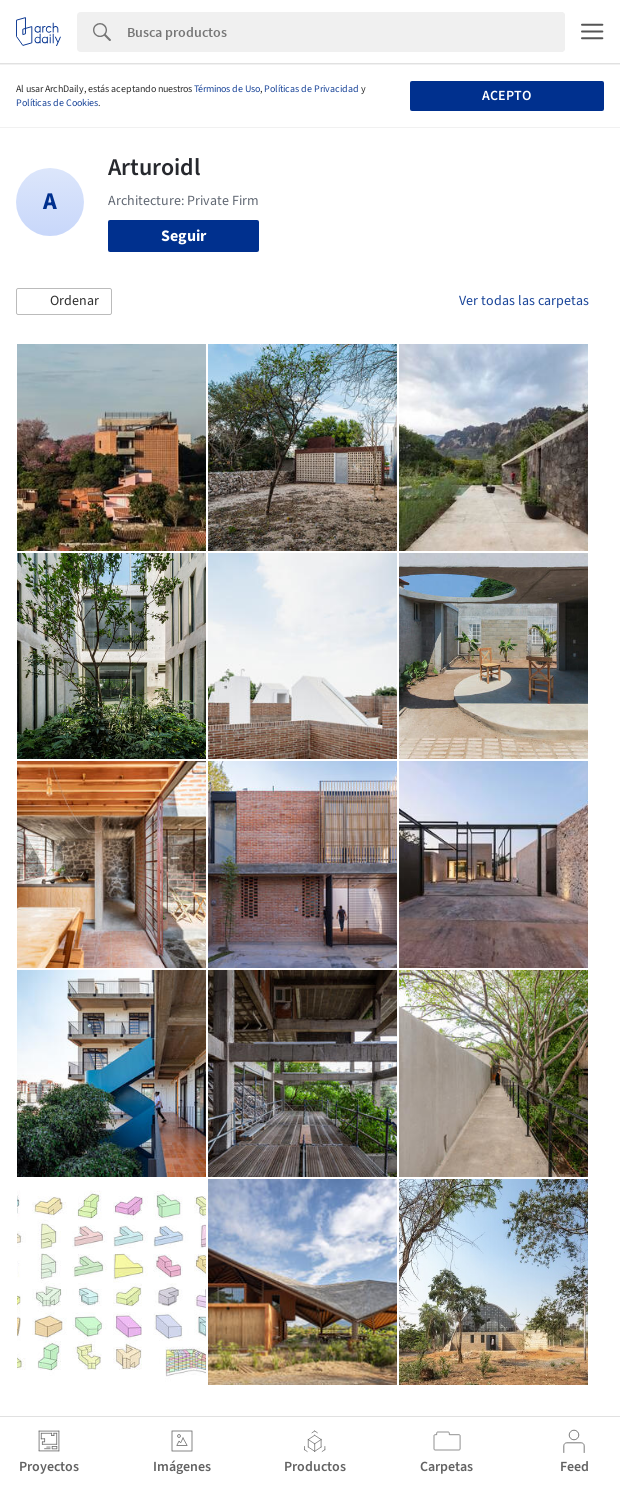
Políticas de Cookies (57, 103)
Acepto (506, 96)
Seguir (183, 236)
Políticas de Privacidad (311, 89)
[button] (64, 302)
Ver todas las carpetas (524, 301)
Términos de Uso (227, 89)
